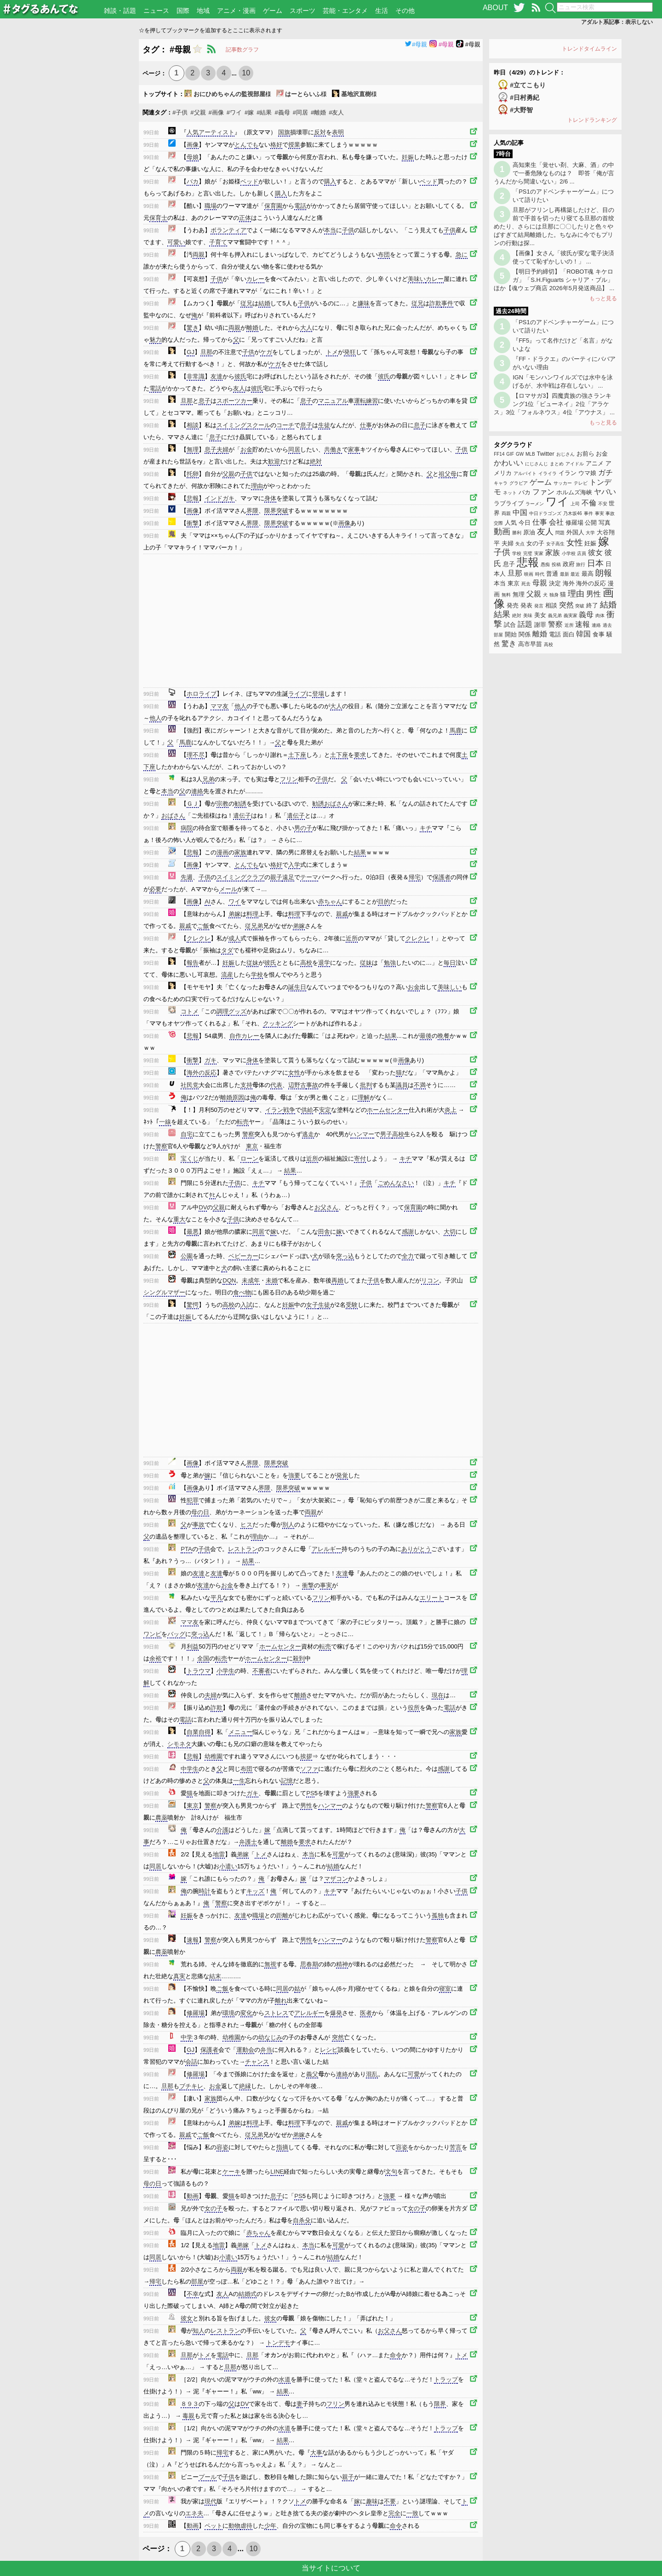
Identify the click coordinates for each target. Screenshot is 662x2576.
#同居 (300, 112)
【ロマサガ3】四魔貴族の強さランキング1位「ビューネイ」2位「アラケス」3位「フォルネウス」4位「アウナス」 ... (554, 404)
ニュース (156, 10)
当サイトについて (331, 2568)
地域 (203, 10)
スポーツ (302, 10)
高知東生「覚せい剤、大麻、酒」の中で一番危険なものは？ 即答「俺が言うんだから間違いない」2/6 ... (554, 173)
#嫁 (249, 112)
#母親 (416, 44)
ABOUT (495, 7)
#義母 (282, 112)
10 (246, 73)
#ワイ (234, 112)
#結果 (264, 112)
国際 (183, 10)
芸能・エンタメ (345, 10)
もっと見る (603, 298)
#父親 (197, 112)
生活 (381, 10)
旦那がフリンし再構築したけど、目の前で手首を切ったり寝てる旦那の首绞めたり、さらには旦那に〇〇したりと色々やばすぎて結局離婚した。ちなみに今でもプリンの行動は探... (554, 226)
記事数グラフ (242, 49)
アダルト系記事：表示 (617, 22)
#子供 (180, 112)
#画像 (216, 112)
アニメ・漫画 (236, 10)
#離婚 (318, 112)
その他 (405, 10)
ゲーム (272, 10)
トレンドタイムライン (589, 49)
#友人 (336, 112)
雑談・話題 (120, 10)
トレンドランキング (592, 120)
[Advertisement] (69, 177)
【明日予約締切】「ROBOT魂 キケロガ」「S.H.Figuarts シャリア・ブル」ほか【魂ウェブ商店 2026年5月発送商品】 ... (554, 280)
